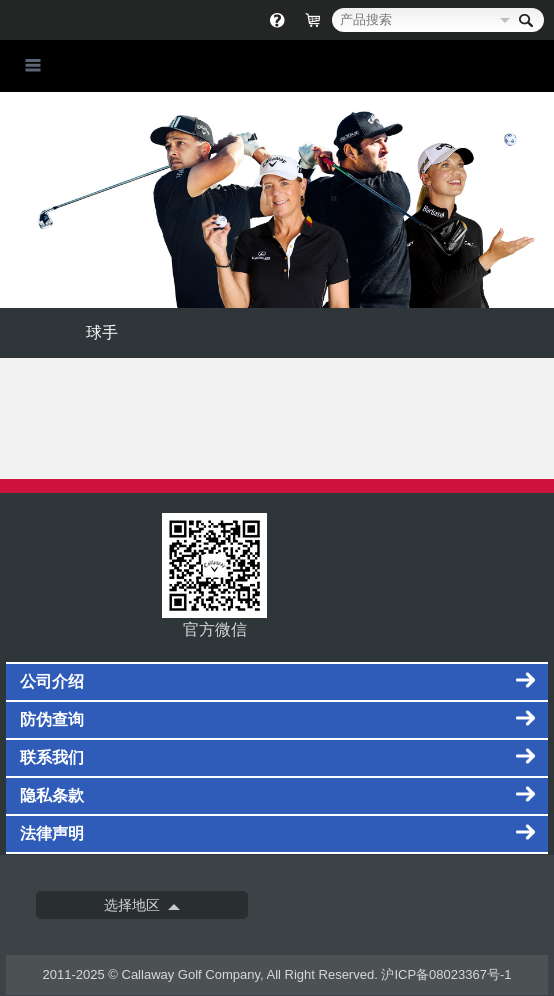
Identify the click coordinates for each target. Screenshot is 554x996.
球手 (102, 332)
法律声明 (52, 833)
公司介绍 (52, 681)
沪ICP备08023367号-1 (446, 974)
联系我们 (52, 757)
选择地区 (132, 905)
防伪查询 (52, 719)
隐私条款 (52, 795)
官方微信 (214, 575)
